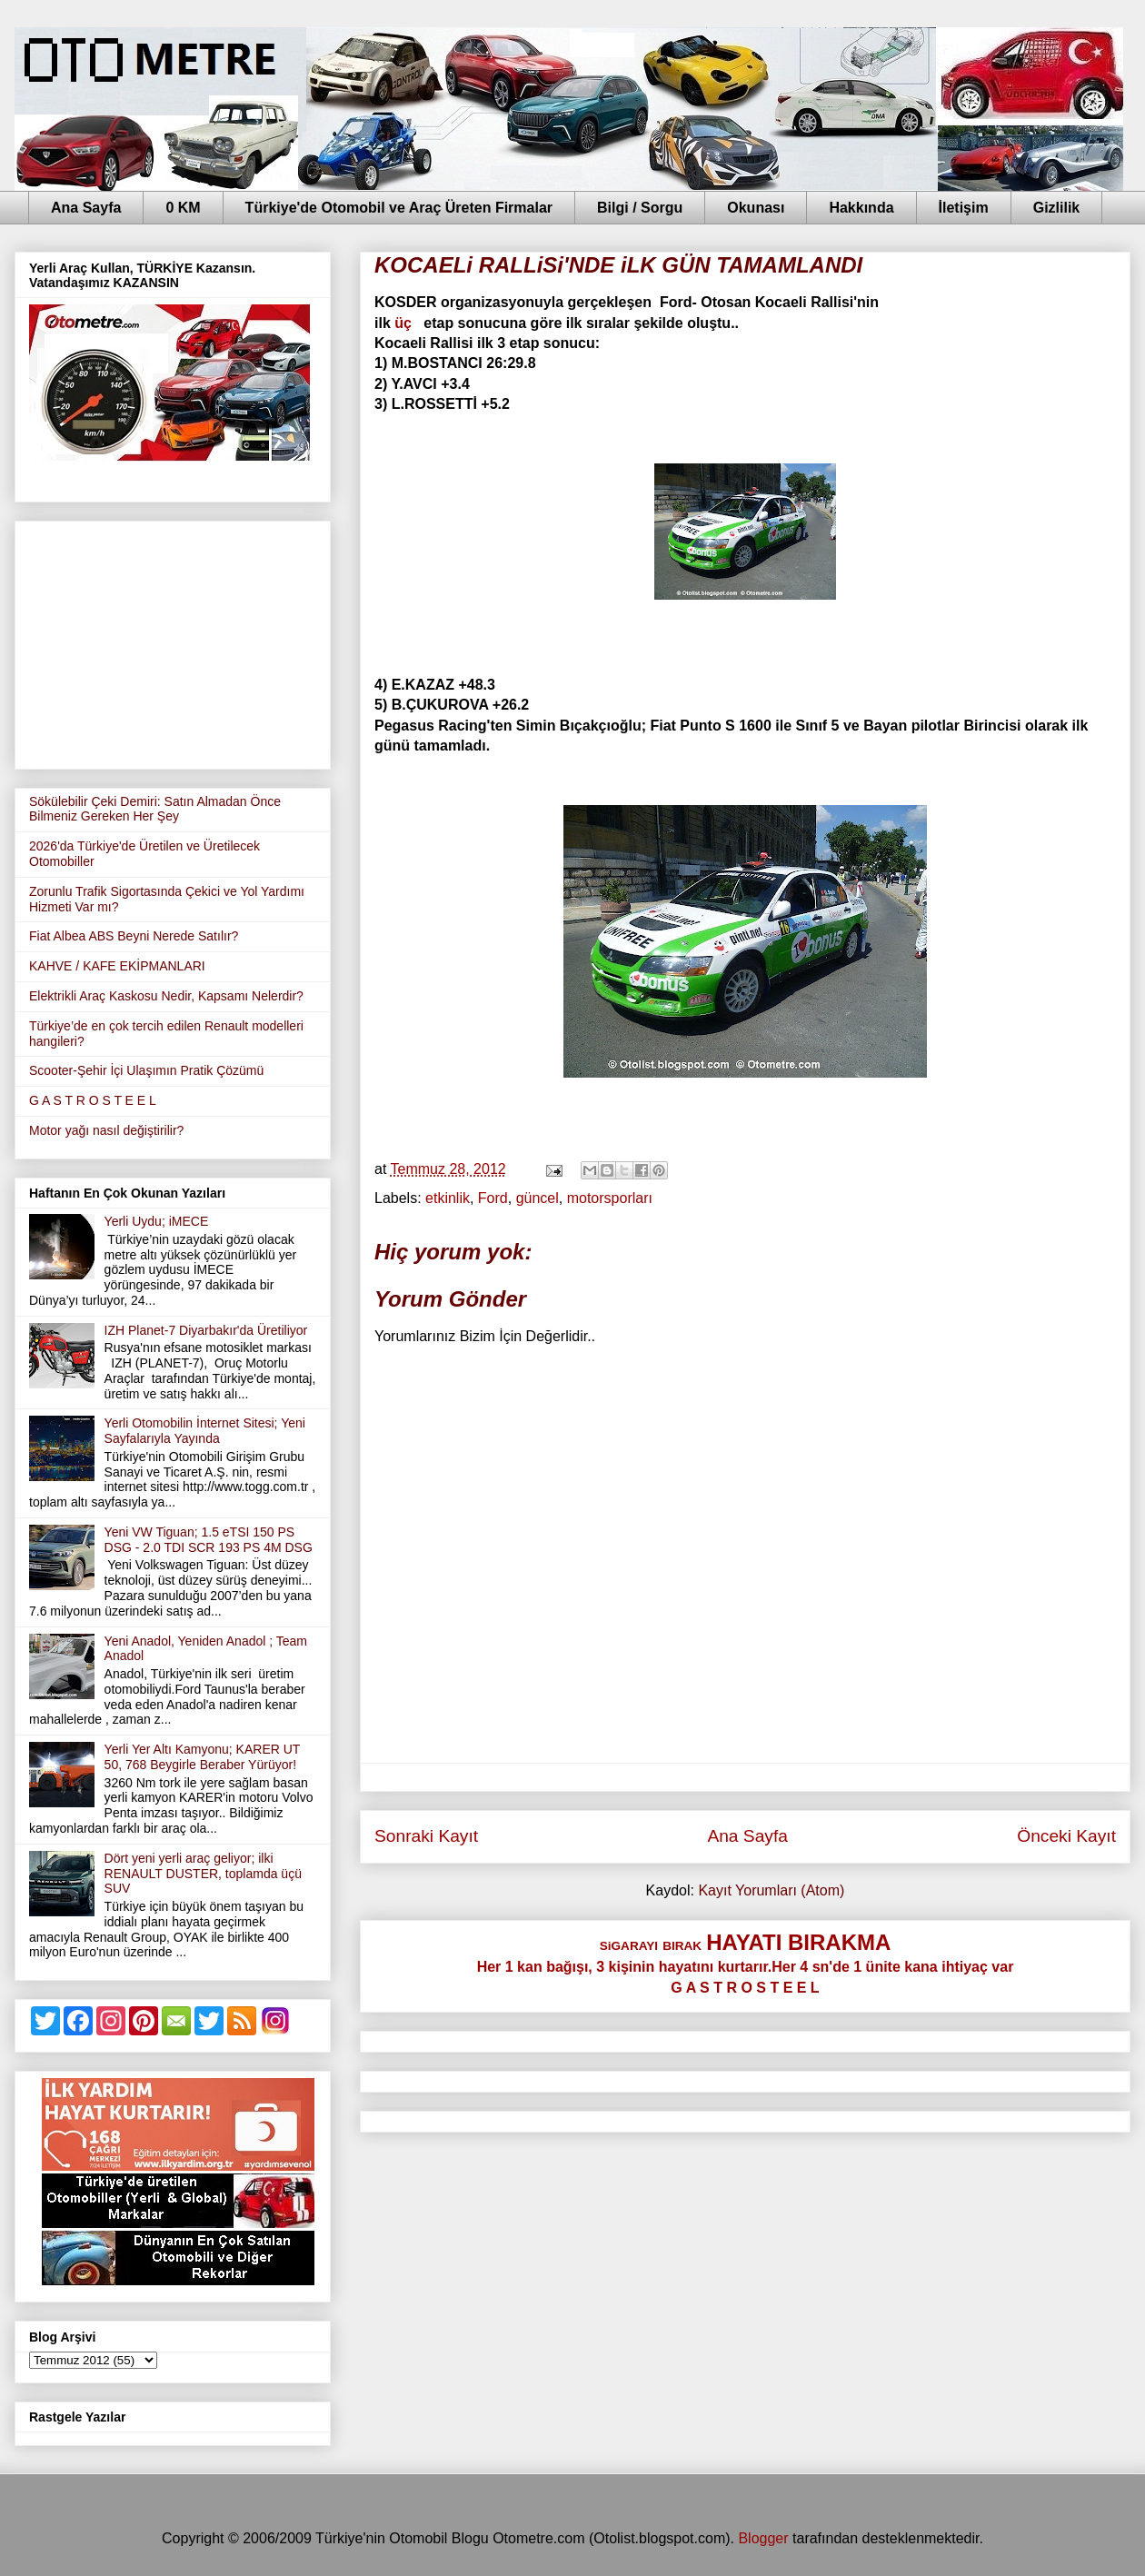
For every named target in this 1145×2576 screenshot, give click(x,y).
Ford (493, 1198)
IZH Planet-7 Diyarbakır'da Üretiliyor (206, 1330)
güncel (537, 1198)
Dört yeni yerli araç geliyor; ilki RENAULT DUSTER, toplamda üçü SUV (203, 1873)
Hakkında (861, 207)
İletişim (964, 207)
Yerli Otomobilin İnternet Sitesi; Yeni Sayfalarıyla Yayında (205, 1431)
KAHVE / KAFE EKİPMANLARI (117, 966)
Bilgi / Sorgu (639, 207)
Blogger (763, 2538)
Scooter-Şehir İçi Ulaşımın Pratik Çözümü (146, 1070)
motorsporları (609, 1198)
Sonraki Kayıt (426, 1835)
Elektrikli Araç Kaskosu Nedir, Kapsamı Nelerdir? (166, 996)
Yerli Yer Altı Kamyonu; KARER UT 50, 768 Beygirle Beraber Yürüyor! (203, 1757)
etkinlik (447, 1198)
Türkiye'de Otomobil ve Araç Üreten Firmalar (399, 207)
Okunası (755, 207)
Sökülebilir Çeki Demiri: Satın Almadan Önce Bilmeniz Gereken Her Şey (155, 809)
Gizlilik (1056, 207)
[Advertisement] (172, 641)
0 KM (182, 207)
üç (404, 323)
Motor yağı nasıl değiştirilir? (106, 1130)
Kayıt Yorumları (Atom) (771, 1890)
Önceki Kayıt (1066, 1835)
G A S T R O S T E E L (92, 1100)
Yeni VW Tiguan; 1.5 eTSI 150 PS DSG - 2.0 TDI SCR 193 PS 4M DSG (209, 1540)
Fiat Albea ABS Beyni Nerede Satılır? (133, 936)
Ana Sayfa (86, 207)
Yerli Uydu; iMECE (157, 1221)
